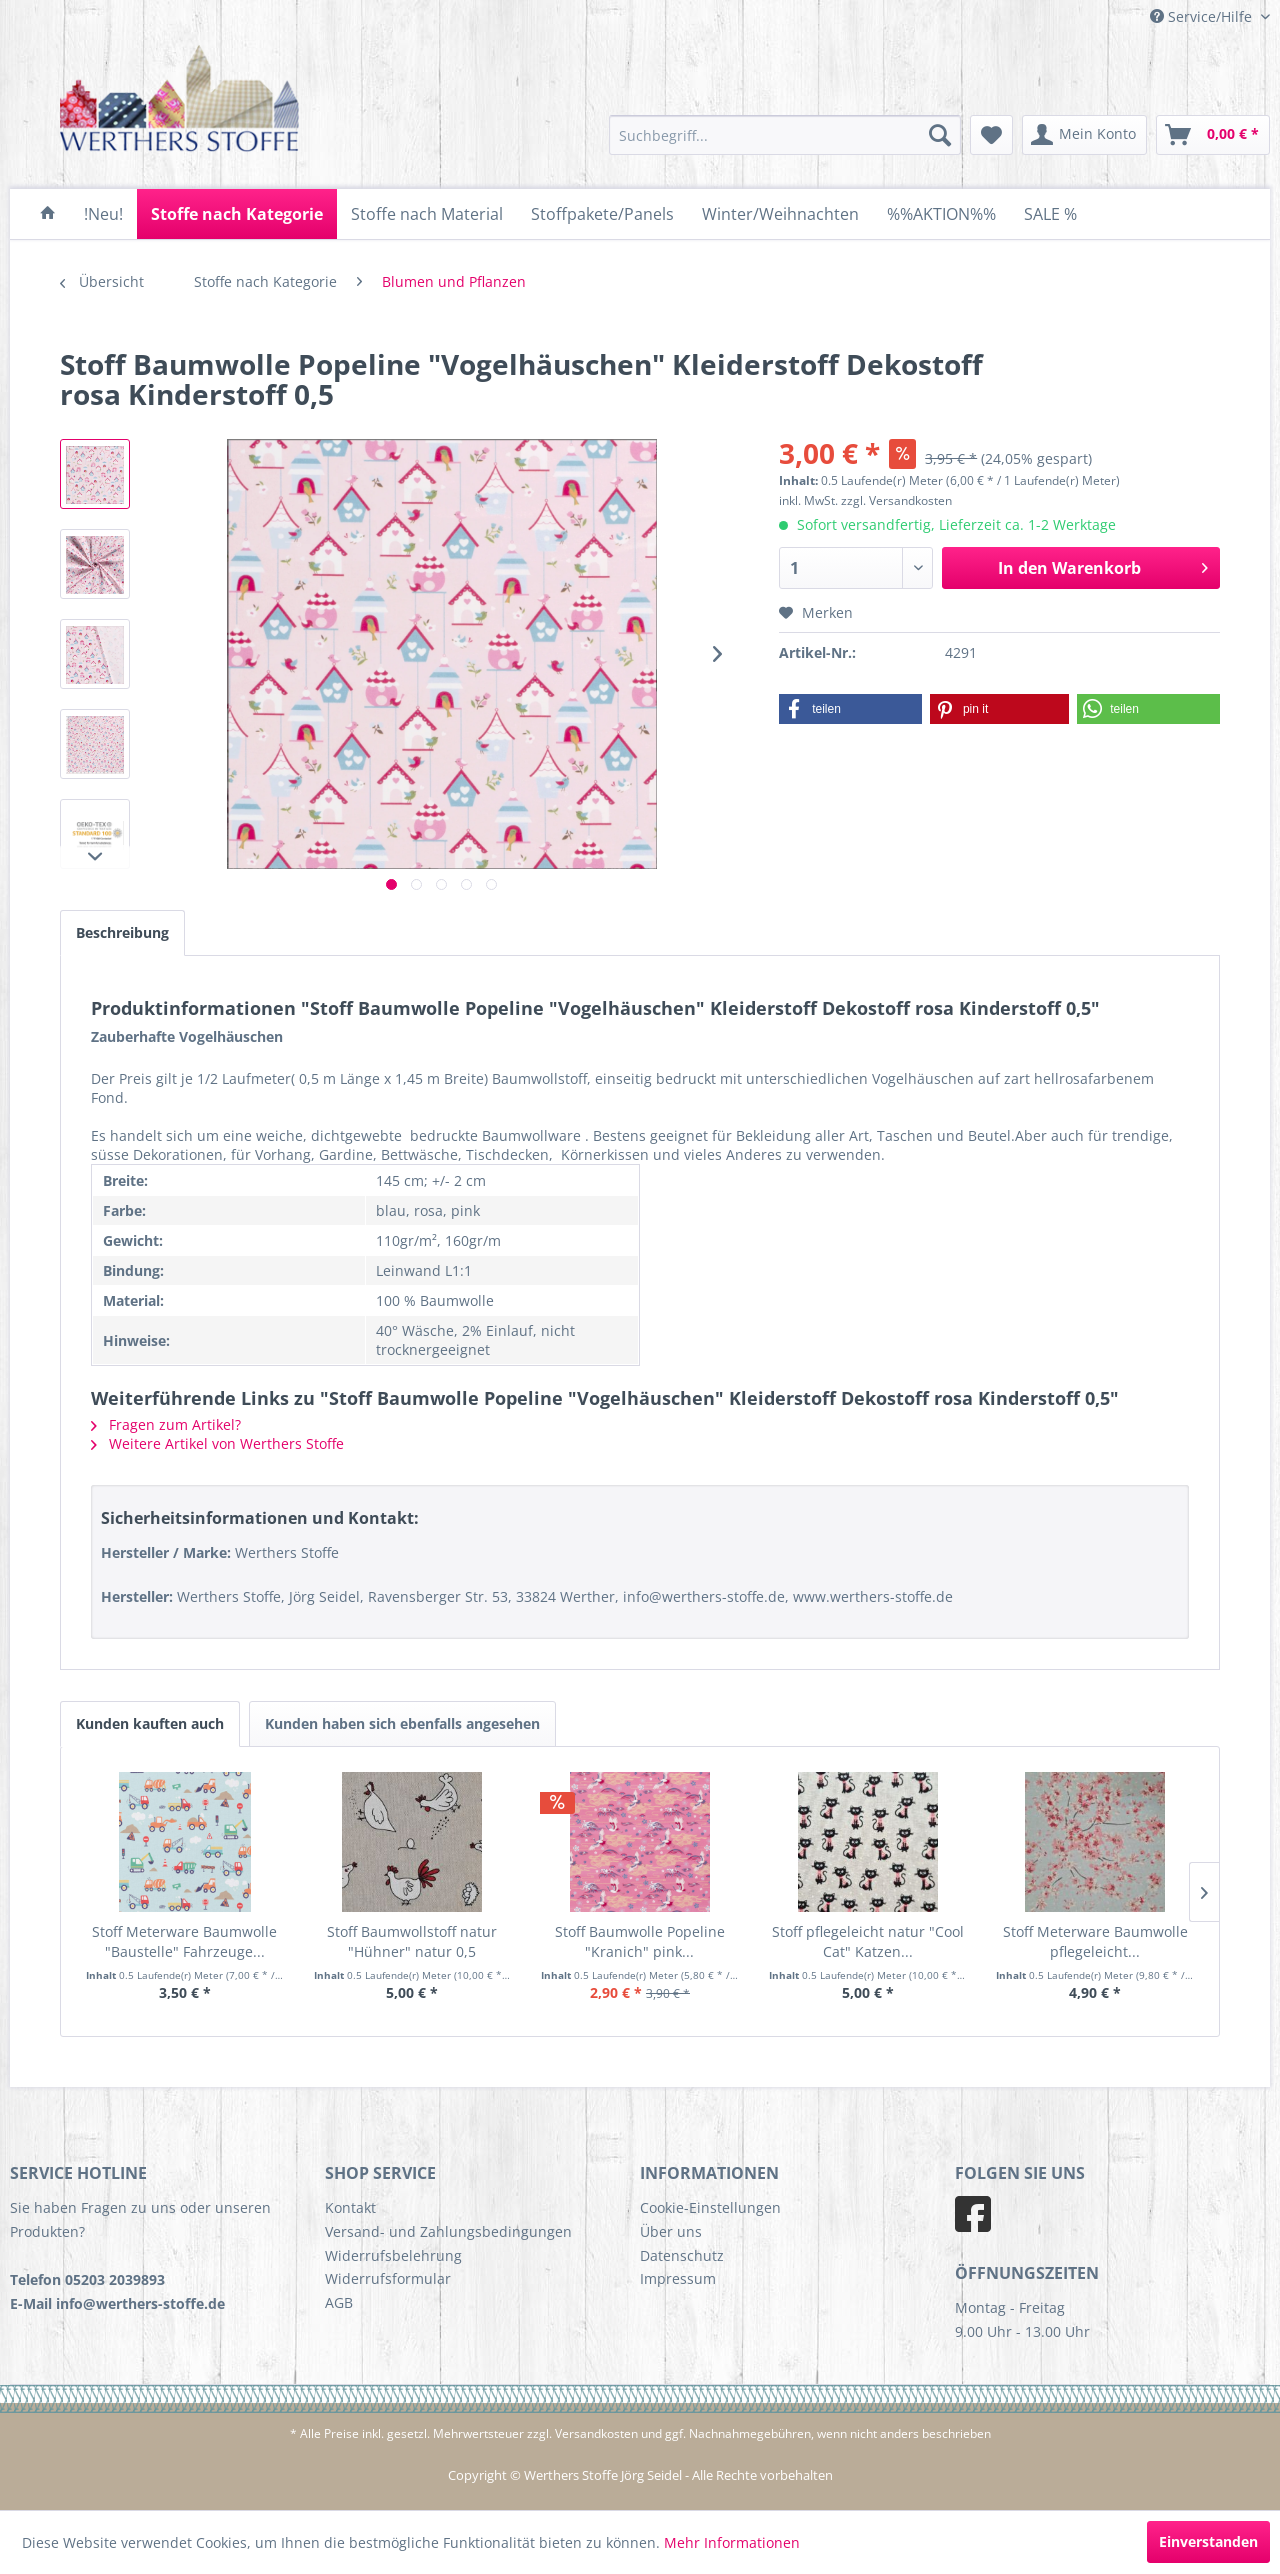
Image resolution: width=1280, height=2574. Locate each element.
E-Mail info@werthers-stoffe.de (117, 2303)
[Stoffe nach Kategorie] (237, 214)
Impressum (678, 2278)
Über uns (671, 2231)
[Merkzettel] (991, 135)
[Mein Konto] (1084, 135)
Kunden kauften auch (150, 1723)
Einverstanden (1208, 2541)
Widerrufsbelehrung (393, 2255)
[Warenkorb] (1213, 135)
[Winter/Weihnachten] (780, 214)
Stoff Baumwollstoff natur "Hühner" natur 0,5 (412, 1941)
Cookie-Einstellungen (710, 2207)
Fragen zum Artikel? (166, 1424)
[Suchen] (940, 135)
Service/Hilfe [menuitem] (1203, 16)
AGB (339, 2302)
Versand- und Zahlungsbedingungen (448, 2231)
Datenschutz (682, 2255)
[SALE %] (1050, 214)
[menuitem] (785, 135)
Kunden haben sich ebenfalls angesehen (402, 1723)
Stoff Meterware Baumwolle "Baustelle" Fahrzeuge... (184, 1941)
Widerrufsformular (388, 2278)
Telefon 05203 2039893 (87, 2279)
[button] (850, 709)
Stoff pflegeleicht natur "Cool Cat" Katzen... (868, 1941)
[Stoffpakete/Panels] (602, 214)
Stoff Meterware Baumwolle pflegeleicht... (1095, 1941)
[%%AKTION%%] (941, 214)
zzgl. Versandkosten (896, 500)
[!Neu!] (103, 214)
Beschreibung (122, 932)
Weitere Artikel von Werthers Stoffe (217, 1443)
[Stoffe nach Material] (427, 214)
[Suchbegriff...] (785, 135)
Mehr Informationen (732, 2542)
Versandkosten (596, 2433)
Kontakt (350, 2207)
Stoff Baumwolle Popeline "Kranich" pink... (640, 1941)
